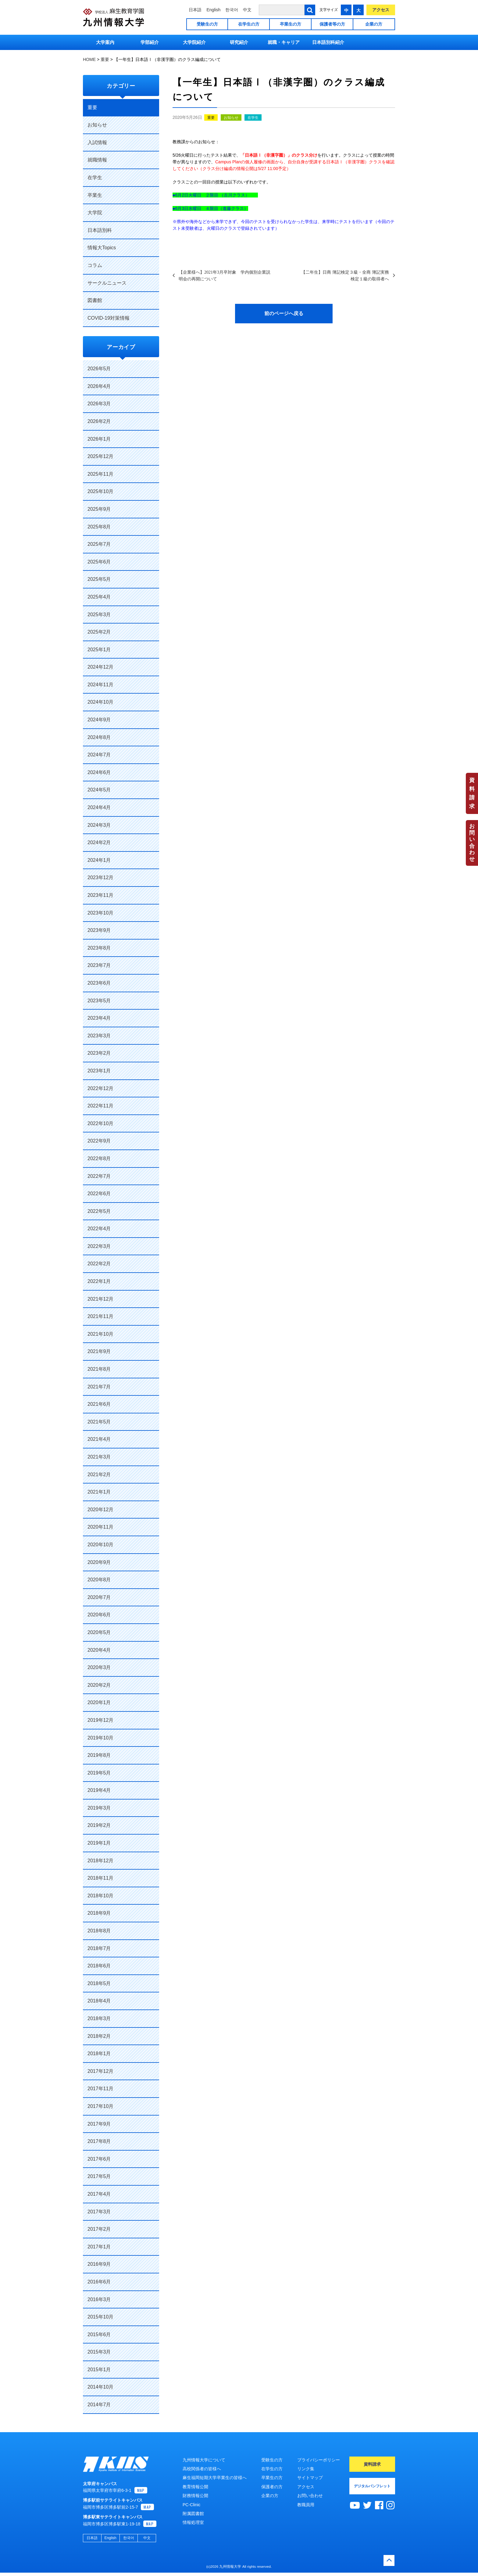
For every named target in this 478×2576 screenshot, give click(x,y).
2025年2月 (99, 631)
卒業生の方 (290, 24)
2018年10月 (100, 1895)
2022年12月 (100, 1088)
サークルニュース (107, 283)
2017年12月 (100, 2071)
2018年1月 (99, 2053)
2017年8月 (99, 2141)
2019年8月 (99, 1755)
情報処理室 (193, 2522)
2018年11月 (100, 1878)
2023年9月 (99, 930)
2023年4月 (99, 1018)
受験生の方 (207, 24)
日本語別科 (99, 230)
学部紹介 (150, 42)
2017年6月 (99, 2159)
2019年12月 (100, 1720)
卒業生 (94, 195)
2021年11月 (100, 1316)
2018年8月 (99, 1930)
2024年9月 (99, 719)
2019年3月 (99, 1807)
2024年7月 (99, 754)
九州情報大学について (204, 2459)
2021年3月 (99, 1456)
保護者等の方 (332, 24)
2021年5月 (99, 1421)
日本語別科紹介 (328, 42)
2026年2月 (99, 421)
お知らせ (231, 117)
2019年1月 (99, 1843)
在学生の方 (248, 24)
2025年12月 (100, 456)
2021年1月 (99, 1491)
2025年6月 (99, 561)
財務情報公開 (195, 2495)
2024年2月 (99, 842)
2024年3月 (99, 825)
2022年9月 (99, 1140)
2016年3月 (99, 2299)
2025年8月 (99, 526)
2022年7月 (99, 1176)
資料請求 (472, 793)
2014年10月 (100, 2386)
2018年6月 (99, 1965)
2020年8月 (99, 1579)
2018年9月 (99, 1913)
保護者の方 (272, 2486)
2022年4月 (99, 1228)
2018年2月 (99, 2036)
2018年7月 (99, 1948)
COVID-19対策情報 (108, 318)
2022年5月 (99, 1211)
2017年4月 (99, 2194)
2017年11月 (100, 2088)
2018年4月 (99, 2000)
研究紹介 (239, 42)
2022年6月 (99, 1193)
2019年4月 (99, 1790)
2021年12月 (100, 1299)
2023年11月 (100, 895)
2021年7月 (99, 1386)
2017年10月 (100, 2106)
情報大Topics (101, 247)
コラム (94, 265)
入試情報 (97, 142)
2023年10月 (100, 912)
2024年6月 (99, 772)
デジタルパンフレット (372, 2486)
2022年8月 (99, 1158)
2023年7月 (99, 965)
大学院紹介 (194, 42)
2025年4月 (99, 596)
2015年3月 (99, 2351)
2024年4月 (99, 807)
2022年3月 (99, 1246)
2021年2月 (99, 1474)
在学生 (253, 117)
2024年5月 (99, 789)
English (213, 9)
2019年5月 (99, 1772)
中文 (247, 9)
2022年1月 (99, 1281)
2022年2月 (99, 1263)
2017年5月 (99, 2176)
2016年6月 (99, 2281)
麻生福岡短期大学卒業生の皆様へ (215, 2477)
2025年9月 (99, 509)
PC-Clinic (191, 2504)
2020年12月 (100, 1509)
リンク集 (305, 2468)
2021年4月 (99, 1439)
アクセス (380, 9)
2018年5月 (99, 1983)
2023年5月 (99, 1000)
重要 (211, 117)
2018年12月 (100, 1860)
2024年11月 (100, 684)
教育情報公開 (195, 2486)
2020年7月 (99, 1597)
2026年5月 (99, 368)
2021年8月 (99, 1369)
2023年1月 (99, 1070)
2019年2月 (99, 1825)
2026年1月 (99, 439)
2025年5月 (99, 579)
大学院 (94, 212)
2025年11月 (100, 474)
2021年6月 (99, 1404)
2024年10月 (100, 702)
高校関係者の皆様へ (202, 2468)
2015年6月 (99, 2334)
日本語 (195, 9)
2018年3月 (99, 2018)
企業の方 (373, 24)
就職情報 (97, 159)
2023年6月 (99, 983)
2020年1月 (99, 1702)
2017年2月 (99, 2229)
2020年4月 (99, 1650)
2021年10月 (100, 1334)
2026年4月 (99, 386)
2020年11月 (100, 1527)
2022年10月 (100, 1123)
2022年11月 (100, 1105)
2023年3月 (99, 1035)
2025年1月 (99, 649)
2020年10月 (100, 1544)
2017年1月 (99, 2246)
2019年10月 (100, 1737)
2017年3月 (99, 2211)
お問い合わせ (472, 842)
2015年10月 (100, 2316)
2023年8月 (99, 947)
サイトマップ (310, 2477)
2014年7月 (99, 2404)
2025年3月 (99, 614)
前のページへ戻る (283, 313)
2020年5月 (99, 1632)
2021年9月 (99, 1351)
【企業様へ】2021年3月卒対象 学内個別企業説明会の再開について (224, 275)
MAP (141, 2493)
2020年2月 (99, 1685)
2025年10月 (100, 491)
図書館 (94, 300)
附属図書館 (193, 2513)
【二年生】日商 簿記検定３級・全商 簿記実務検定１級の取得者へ (345, 275)
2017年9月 (99, 2124)
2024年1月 (99, 860)
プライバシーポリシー (318, 2459)
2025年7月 (99, 544)
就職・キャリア (284, 42)
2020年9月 (99, 1562)
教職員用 (305, 2504)
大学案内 (105, 42)
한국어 (231, 9)
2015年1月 (99, 2369)
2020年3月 (99, 1667)
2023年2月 (99, 1053)
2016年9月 (99, 2264)
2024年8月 (99, 737)
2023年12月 (100, 877)
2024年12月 (100, 667)
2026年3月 (99, 403)
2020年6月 (99, 1614)
